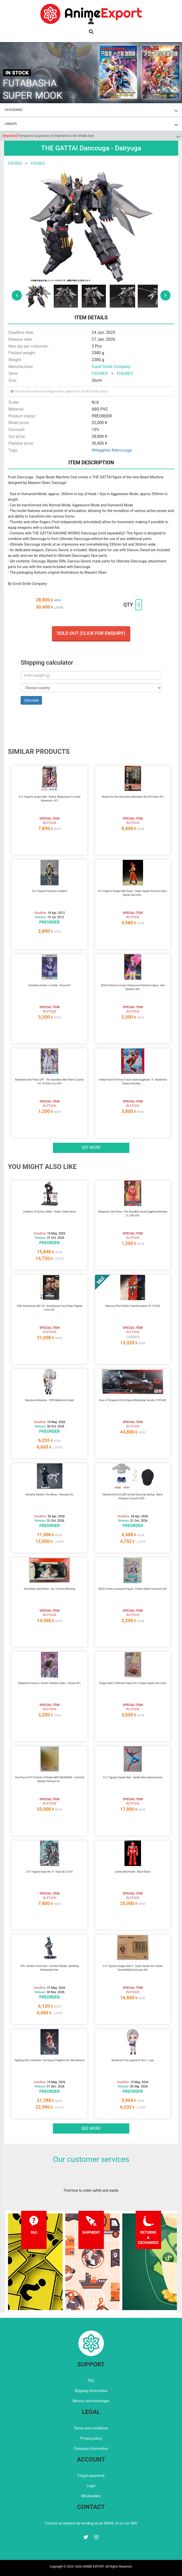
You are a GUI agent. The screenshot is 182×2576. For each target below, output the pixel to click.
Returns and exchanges (91, 2401)
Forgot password (91, 2476)
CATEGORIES (14, 110)
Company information (91, 2449)
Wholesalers (91, 2496)
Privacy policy (91, 2438)
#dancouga (121, 450)
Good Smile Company (111, 366)
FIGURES (15, 163)
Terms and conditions (91, 2428)
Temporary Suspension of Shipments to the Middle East (48, 136)
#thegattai (101, 450)
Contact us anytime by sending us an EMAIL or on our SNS (91, 2523)
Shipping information (91, 2391)
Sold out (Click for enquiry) (91, 633)
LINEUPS (11, 124)
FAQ (91, 2380)
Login (91, 2486)
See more (91, 1147)
